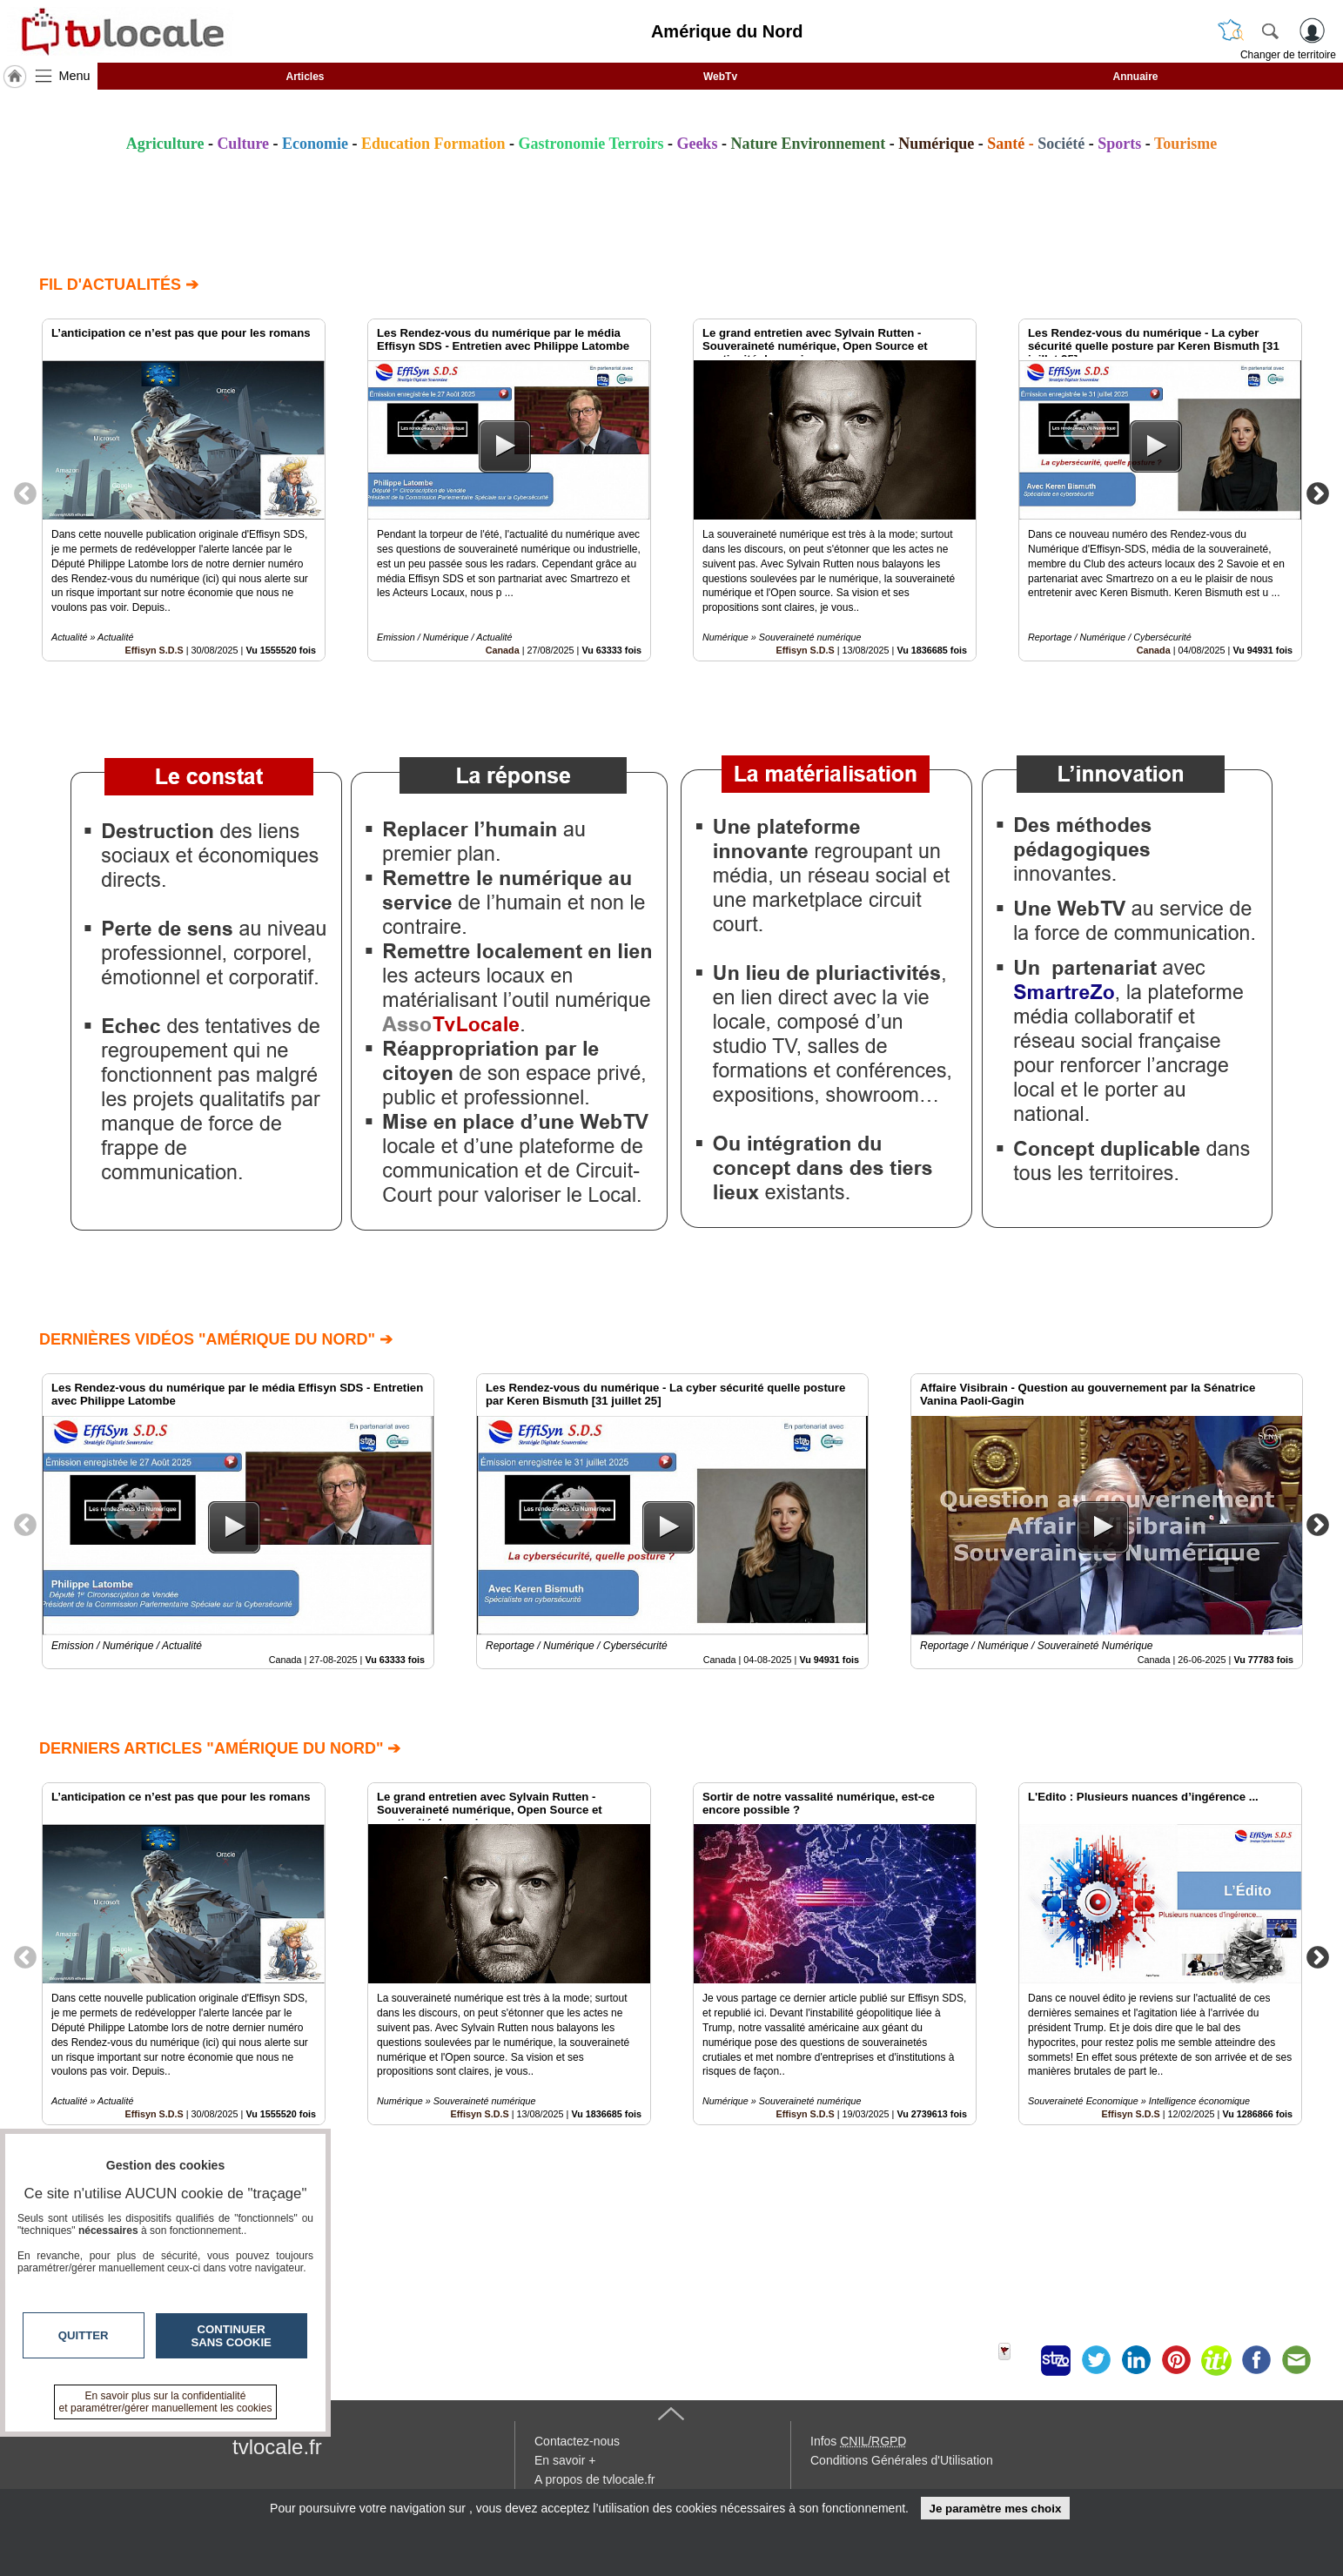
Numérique (936, 143)
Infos (858, 2441)
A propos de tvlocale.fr (594, 2479)
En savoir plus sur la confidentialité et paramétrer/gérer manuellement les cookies (165, 2402)
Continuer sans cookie (231, 2336)
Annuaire (1135, 76)
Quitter (83, 2335)
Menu (75, 76)
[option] (184, 490)
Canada (503, 650)
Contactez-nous (577, 2441)
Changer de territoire (1288, 55)
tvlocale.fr (277, 2447)
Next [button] (1318, 492)
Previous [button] (25, 492)
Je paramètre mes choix (995, 2508)
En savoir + (564, 2460)
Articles (304, 76)
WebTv (720, 76)
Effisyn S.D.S (154, 650)
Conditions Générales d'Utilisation (901, 2460)
